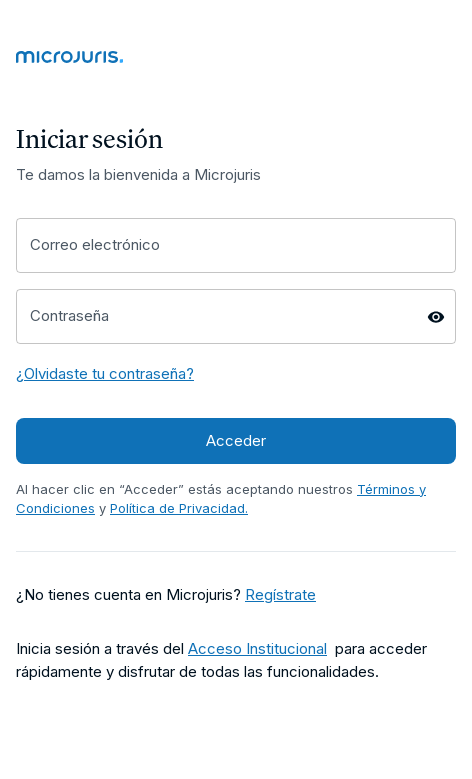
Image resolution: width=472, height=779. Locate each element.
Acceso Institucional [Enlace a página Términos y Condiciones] (257, 648)
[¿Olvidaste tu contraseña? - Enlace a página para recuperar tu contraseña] (105, 374)
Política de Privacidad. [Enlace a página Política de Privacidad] (179, 508)
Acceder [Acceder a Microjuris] (236, 440)
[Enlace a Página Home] (236, 60)
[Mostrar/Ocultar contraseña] (436, 317)
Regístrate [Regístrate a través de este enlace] (280, 594)
